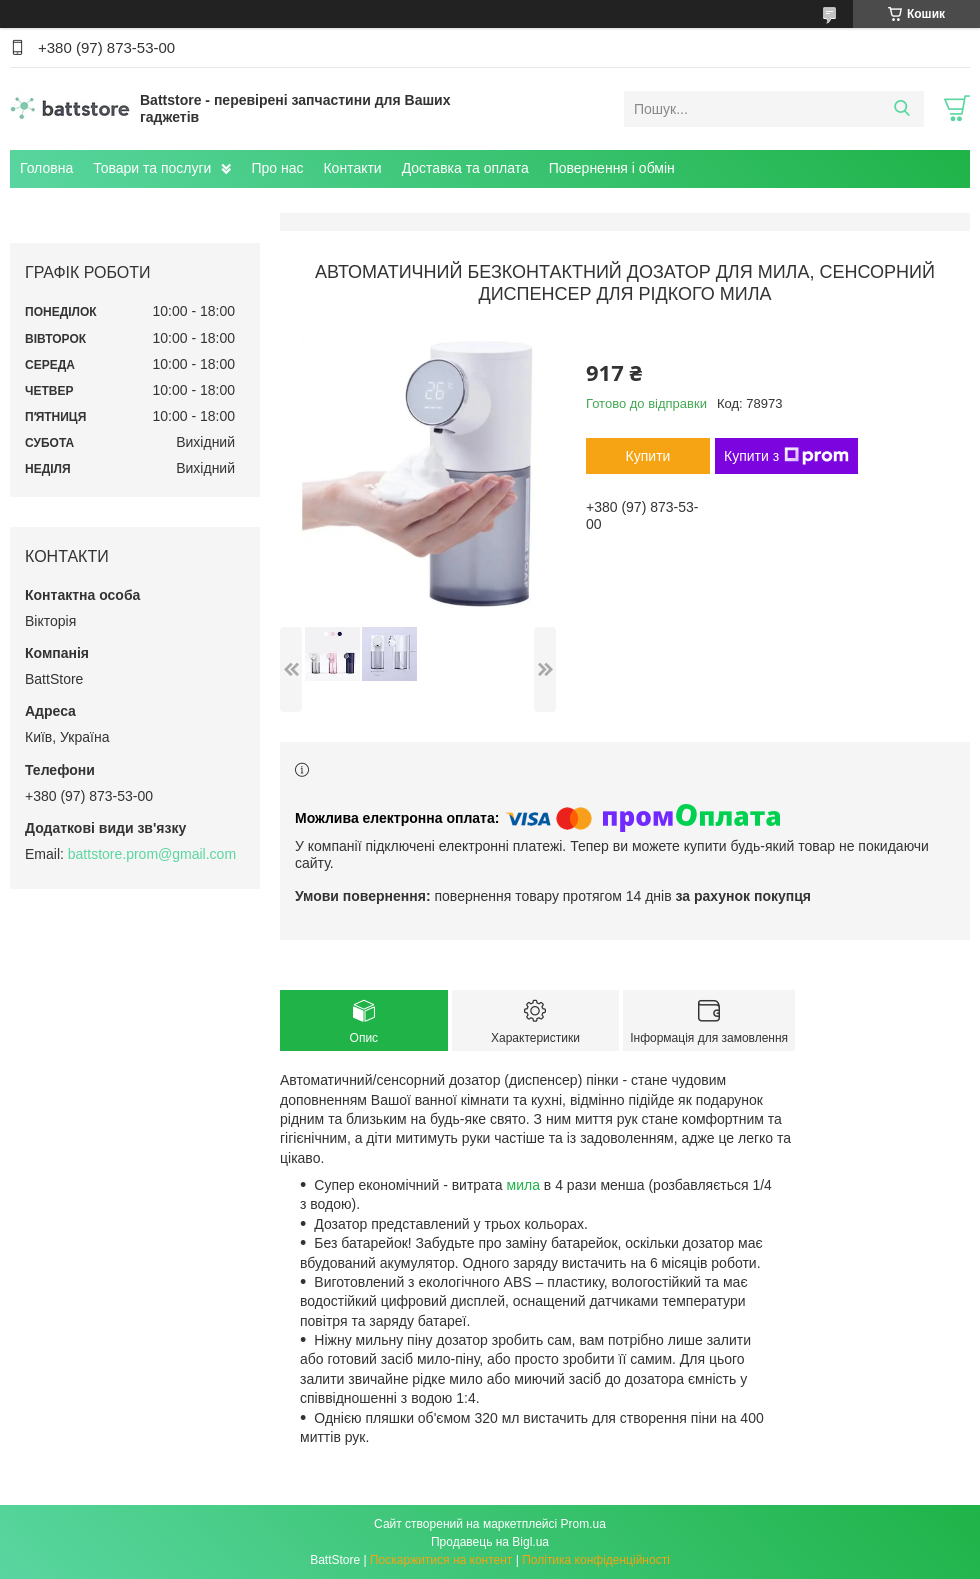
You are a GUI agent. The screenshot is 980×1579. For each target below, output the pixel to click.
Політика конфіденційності (596, 1560)
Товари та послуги (152, 168)
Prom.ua (583, 1524)
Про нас (277, 168)
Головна (46, 168)
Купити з (786, 456)
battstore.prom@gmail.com (152, 854)
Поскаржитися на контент (441, 1560)
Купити (648, 456)
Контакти (352, 168)
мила (523, 1185)
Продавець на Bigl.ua (490, 1542)
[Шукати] (901, 109)
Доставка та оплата (465, 168)
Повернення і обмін (612, 168)
